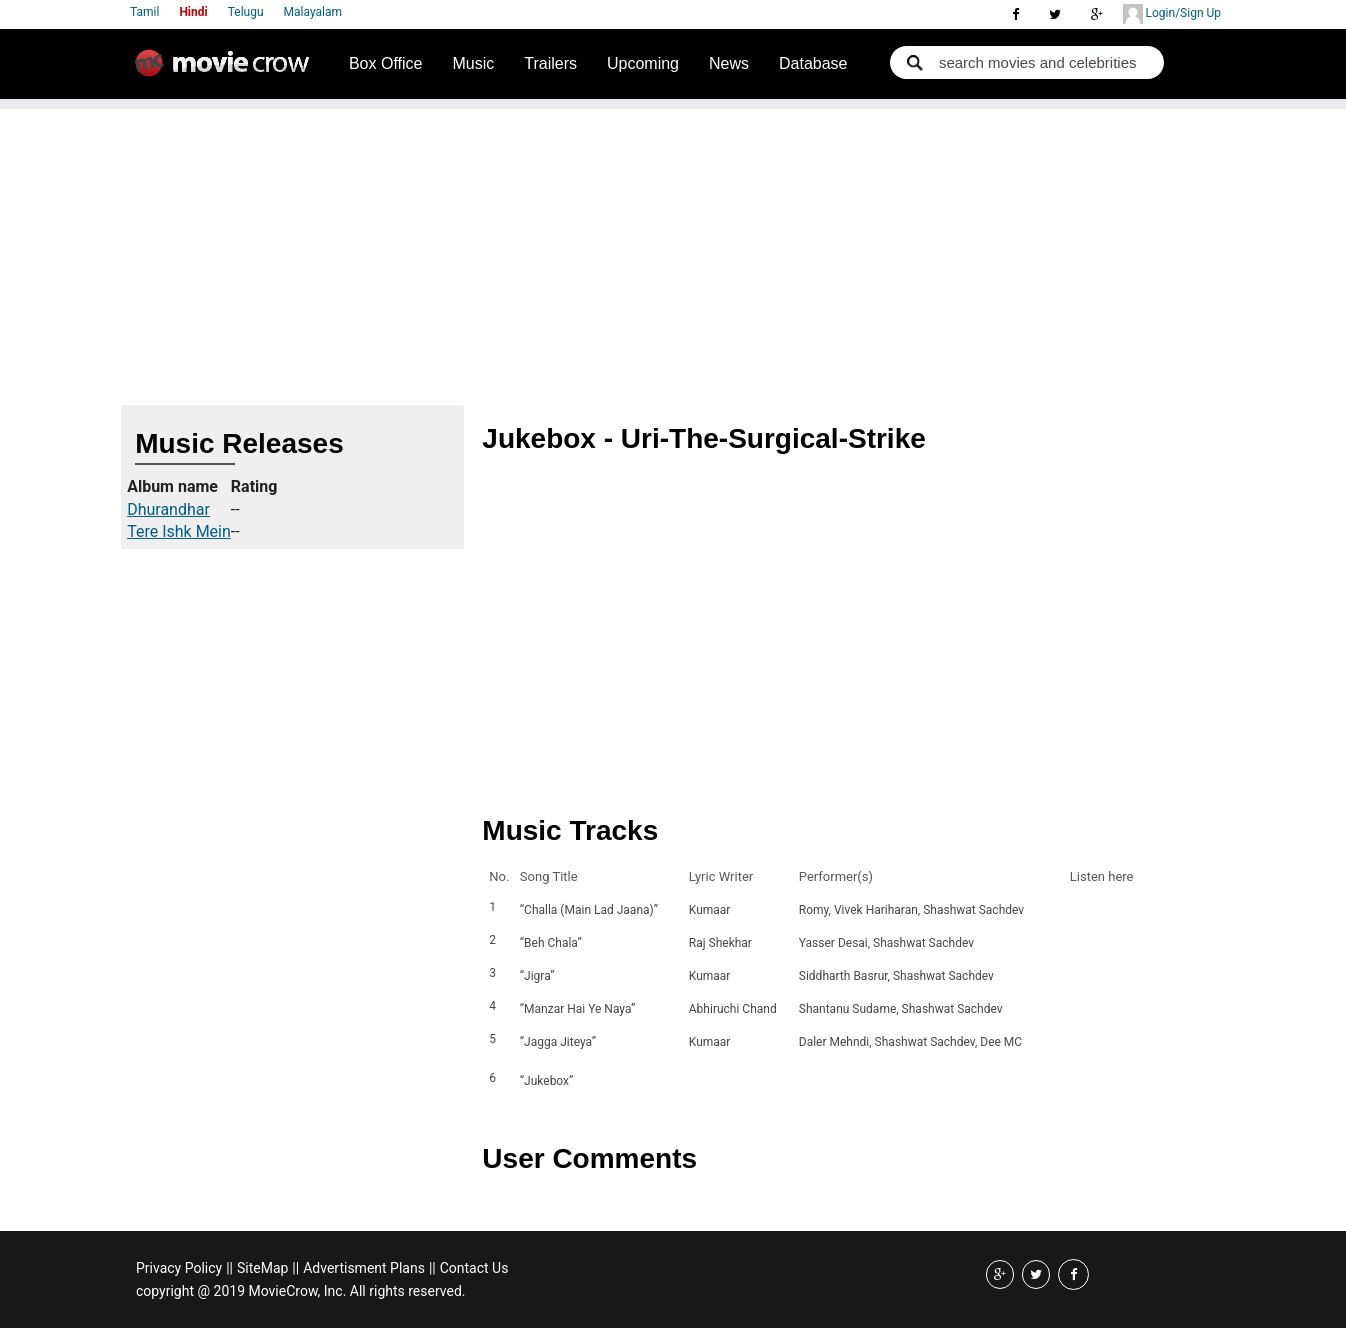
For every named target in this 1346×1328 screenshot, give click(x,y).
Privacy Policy (179, 1268)
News (729, 63)
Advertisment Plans (364, 1268)
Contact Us (474, 1268)
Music (473, 63)
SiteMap (262, 1268)
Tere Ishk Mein (179, 531)
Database (813, 63)
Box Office (386, 63)
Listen (1091, 1081)
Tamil (144, 12)
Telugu (246, 12)
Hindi (193, 12)
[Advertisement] (673, 249)
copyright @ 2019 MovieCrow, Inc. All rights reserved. (301, 1291)
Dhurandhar (168, 509)
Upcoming (643, 63)
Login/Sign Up (1172, 14)
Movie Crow (227, 71)
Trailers (550, 63)
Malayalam (313, 12)
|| (229, 1268)
